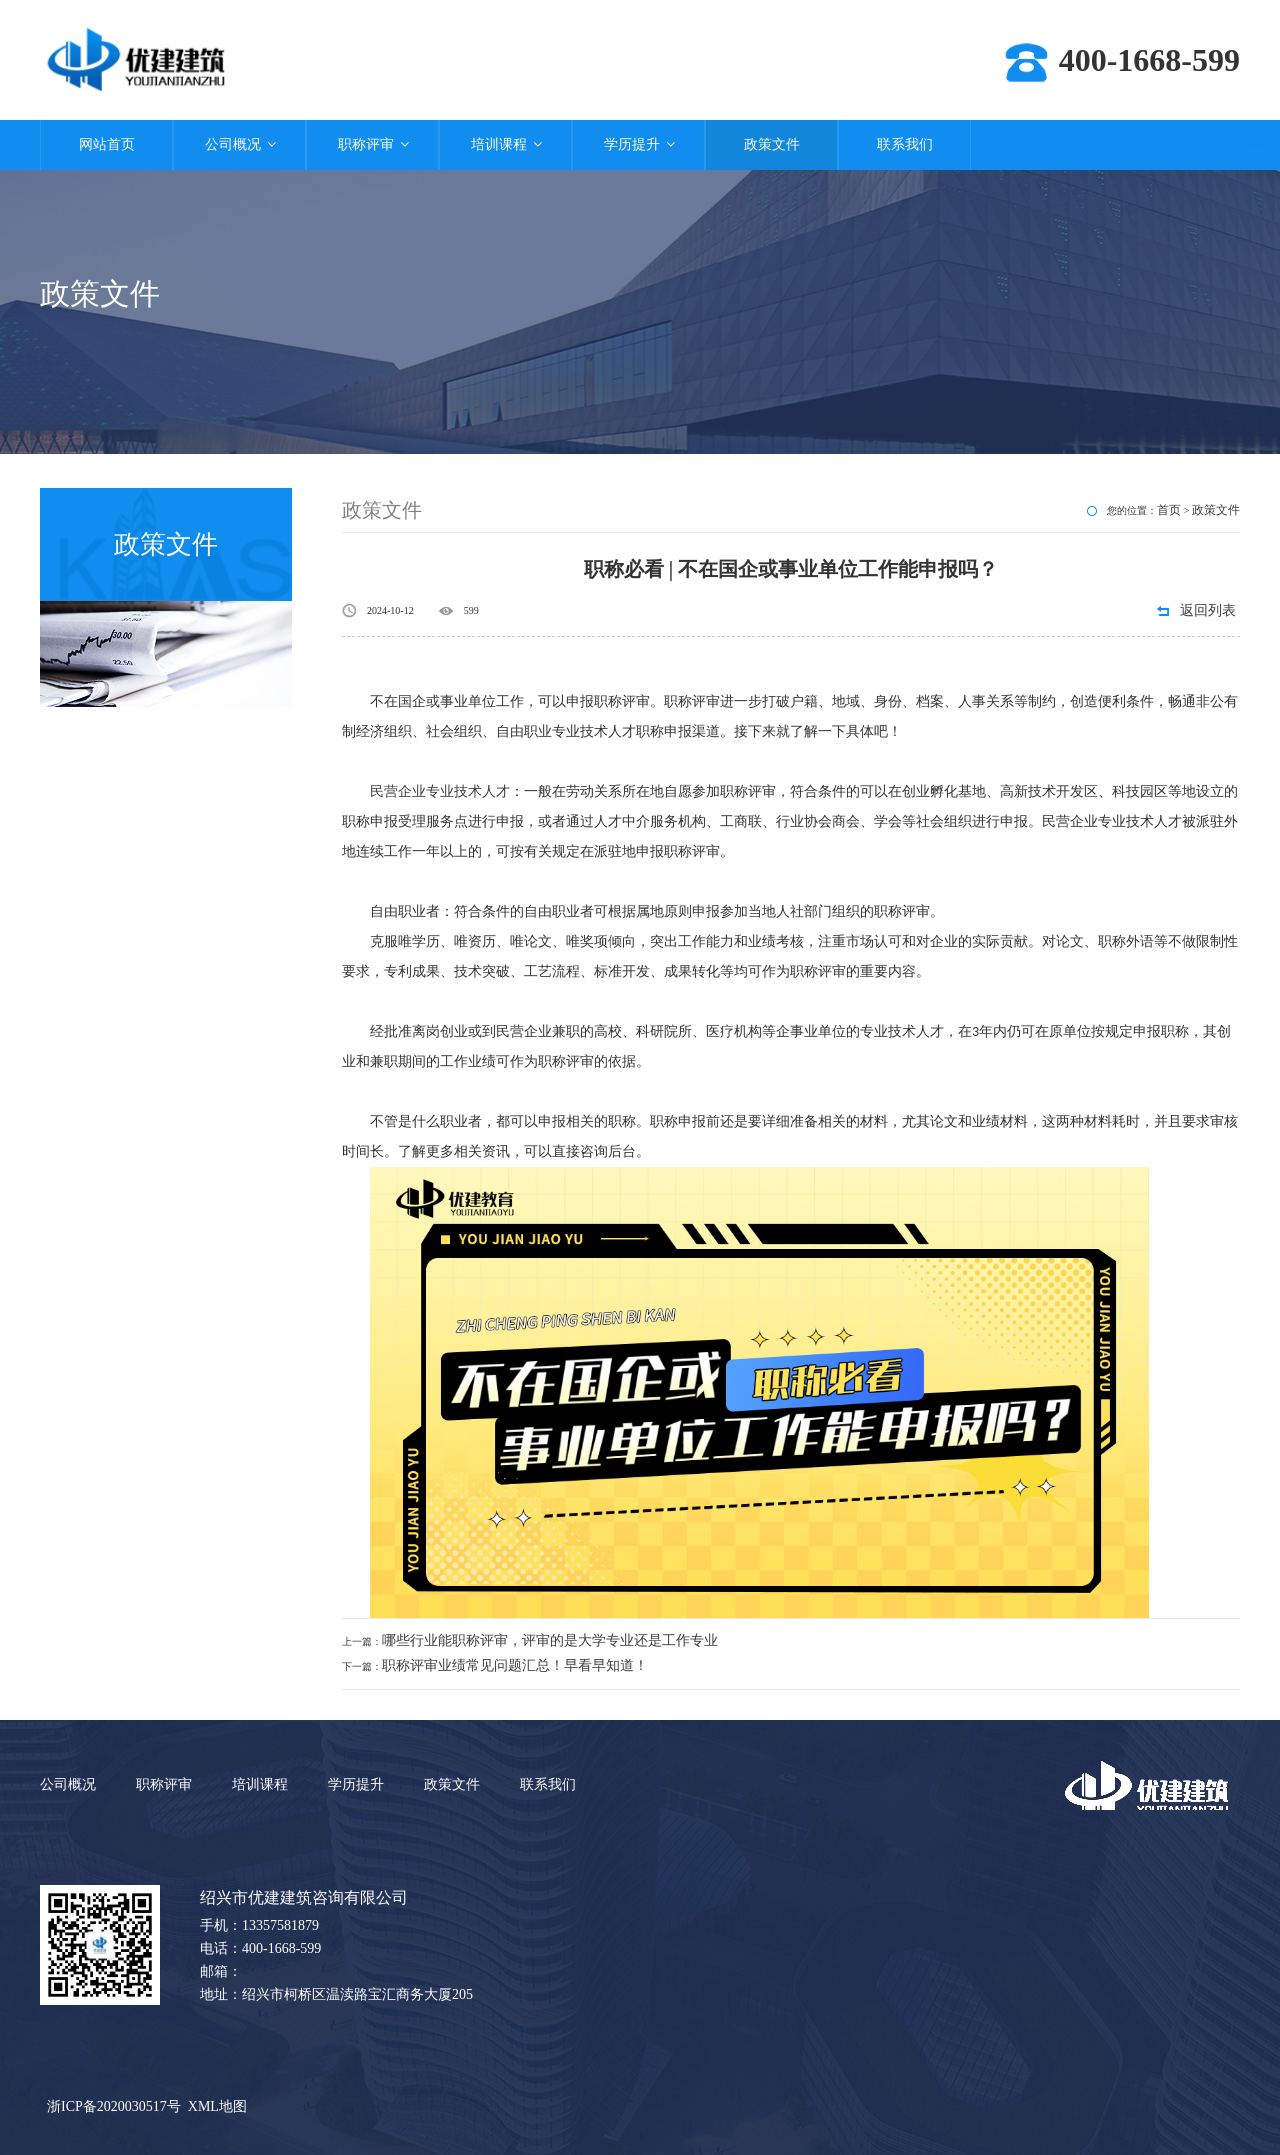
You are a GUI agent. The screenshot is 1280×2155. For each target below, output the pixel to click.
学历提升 (638, 144)
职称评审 (372, 144)
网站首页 (107, 144)
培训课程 (505, 144)
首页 (1169, 510)
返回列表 (1208, 610)
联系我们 (905, 144)
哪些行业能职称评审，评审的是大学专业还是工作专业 (550, 1640)
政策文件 (772, 144)
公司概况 (239, 144)
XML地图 (217, 2106)
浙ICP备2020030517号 (114, 2106)
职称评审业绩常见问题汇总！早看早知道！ (515, 1665)
